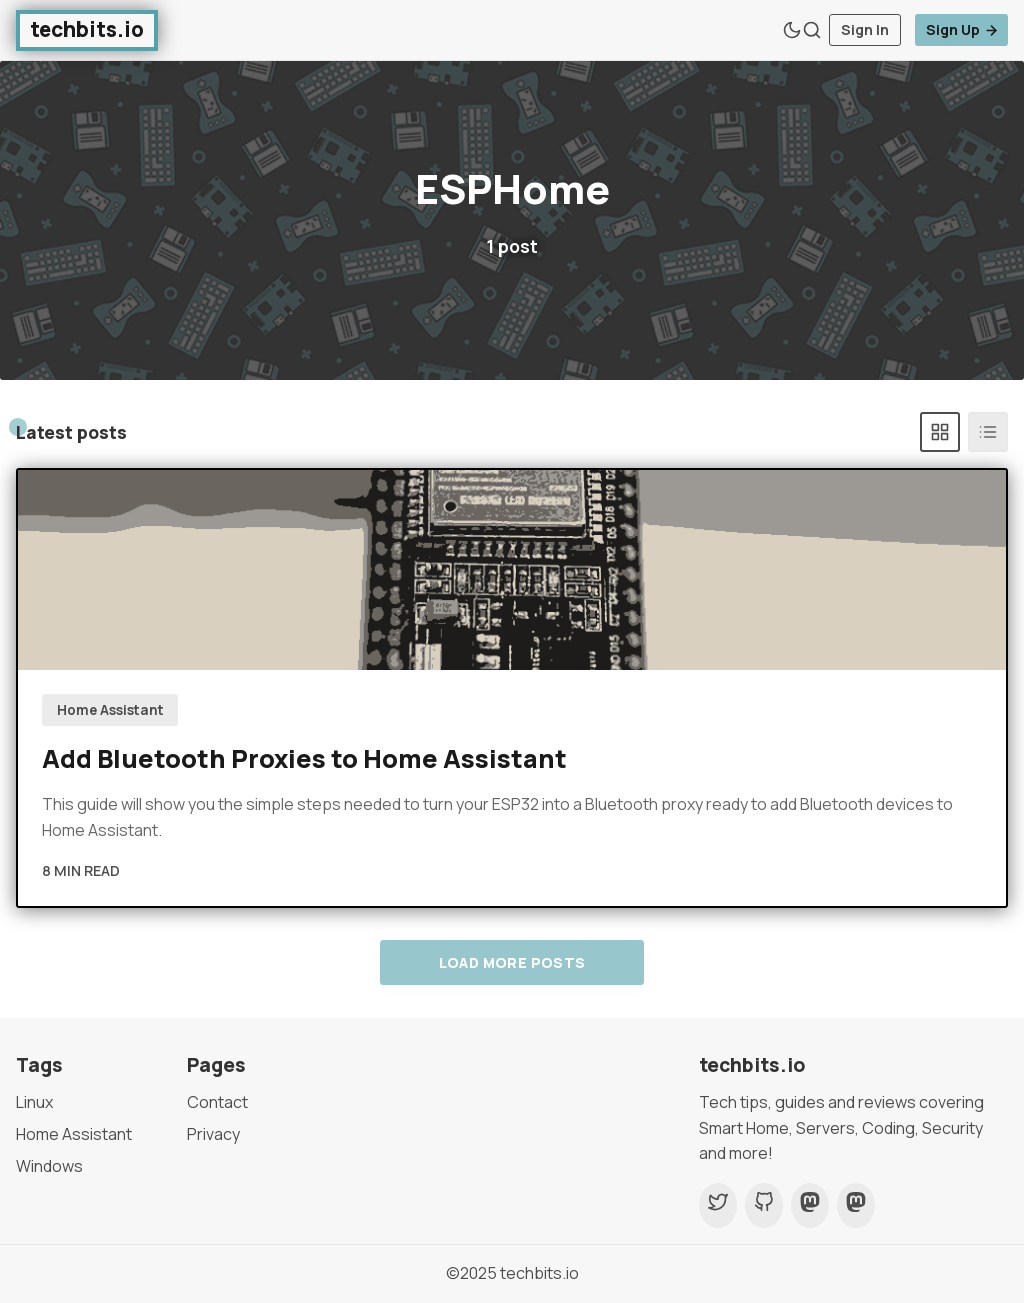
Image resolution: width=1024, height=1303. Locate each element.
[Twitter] (718, 1206)
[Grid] (940, 432)
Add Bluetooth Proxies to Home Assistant (304, 758)
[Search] (812, 30)
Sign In (865, 29)
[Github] (764, 1206)
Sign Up (962, 29)
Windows (49, 1166)
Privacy (213, 1134)
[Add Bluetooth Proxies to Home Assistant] (512, 570)
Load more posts (512, 962)
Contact (217, 1102)
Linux (34, 1102)
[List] (988, 432)
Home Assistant (110, 710)
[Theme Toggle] (792, 30)
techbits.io (539, 1273)
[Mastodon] (810, 1206)
